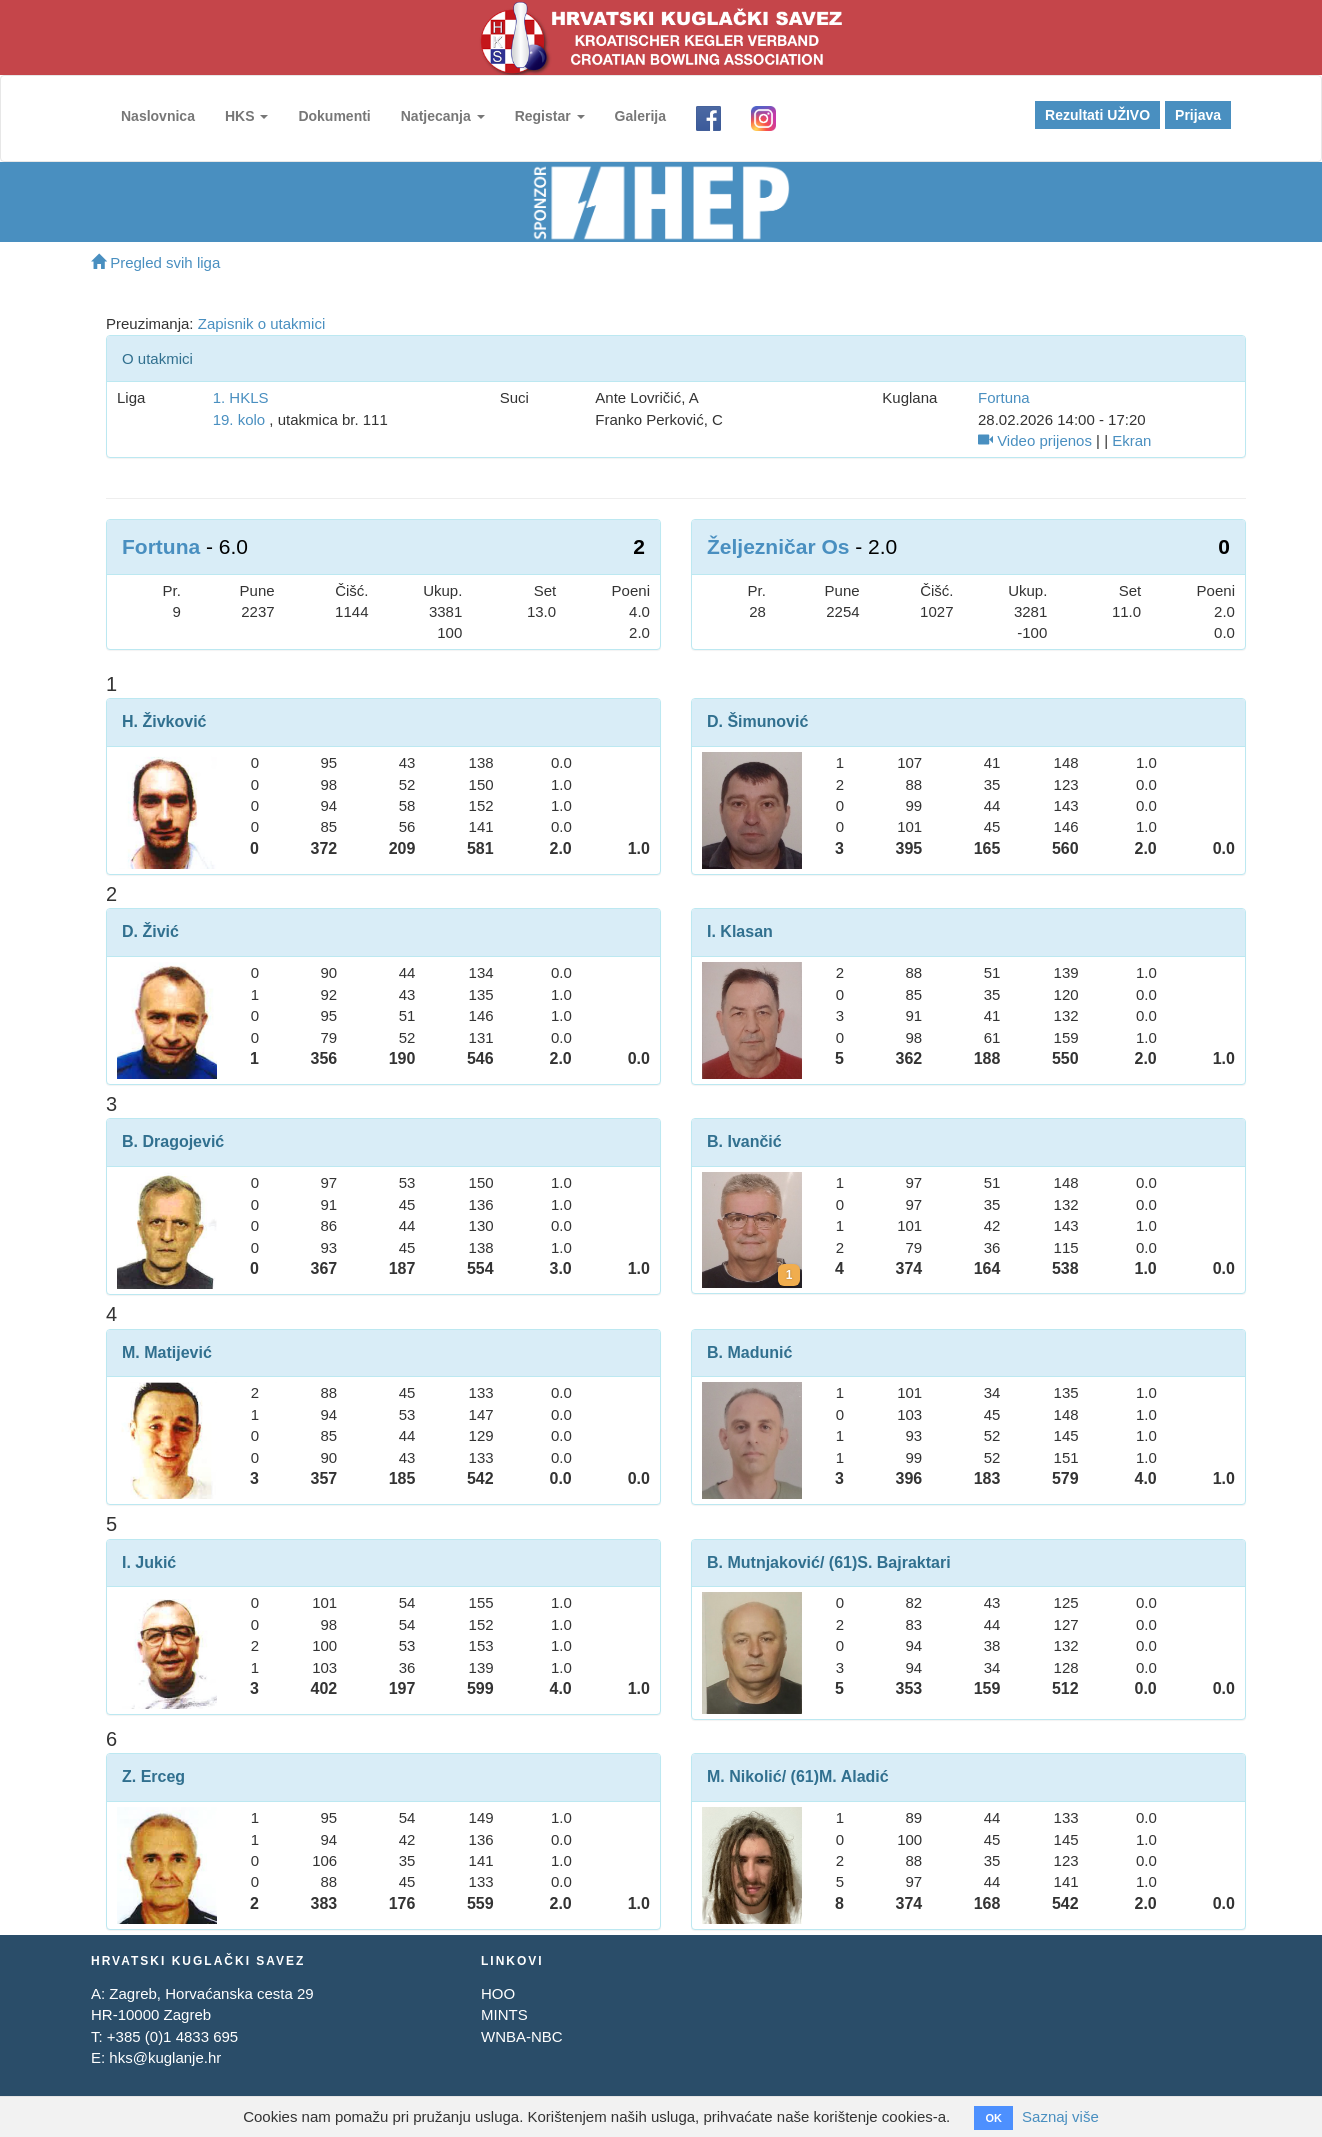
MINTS (504, 2014)
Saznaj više (1060, 2116)
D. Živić (150, 931)
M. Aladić (854, 1776)
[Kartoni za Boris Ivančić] (789, 1275)
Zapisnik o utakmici (262, 323)
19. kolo (239, 419)
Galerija (640, 116)
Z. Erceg (153, 1776)
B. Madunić (749, 1352)
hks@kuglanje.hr (165, 2057)
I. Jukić (149, 1562)
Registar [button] (550, 116)
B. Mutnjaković (763, 1562)
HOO (498, 1993)
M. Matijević (167, 1352)
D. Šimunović (757, 721)
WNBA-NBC (522, 2036)
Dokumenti (334, 116)
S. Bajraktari (903, 1562)
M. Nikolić (744, 1776)
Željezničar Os (778, 546)
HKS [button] (246, 116)
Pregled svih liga (155, 262)
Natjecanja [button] (443, 116)
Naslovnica (158, 116)
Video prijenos (1035, 440)
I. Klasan (740, 931)
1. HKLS (241, 397)
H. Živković (164, 721)
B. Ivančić (744, 1141)
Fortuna (1004, 397)
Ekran (1131, 440)
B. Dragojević (173, 1141)
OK (993, 2118)
